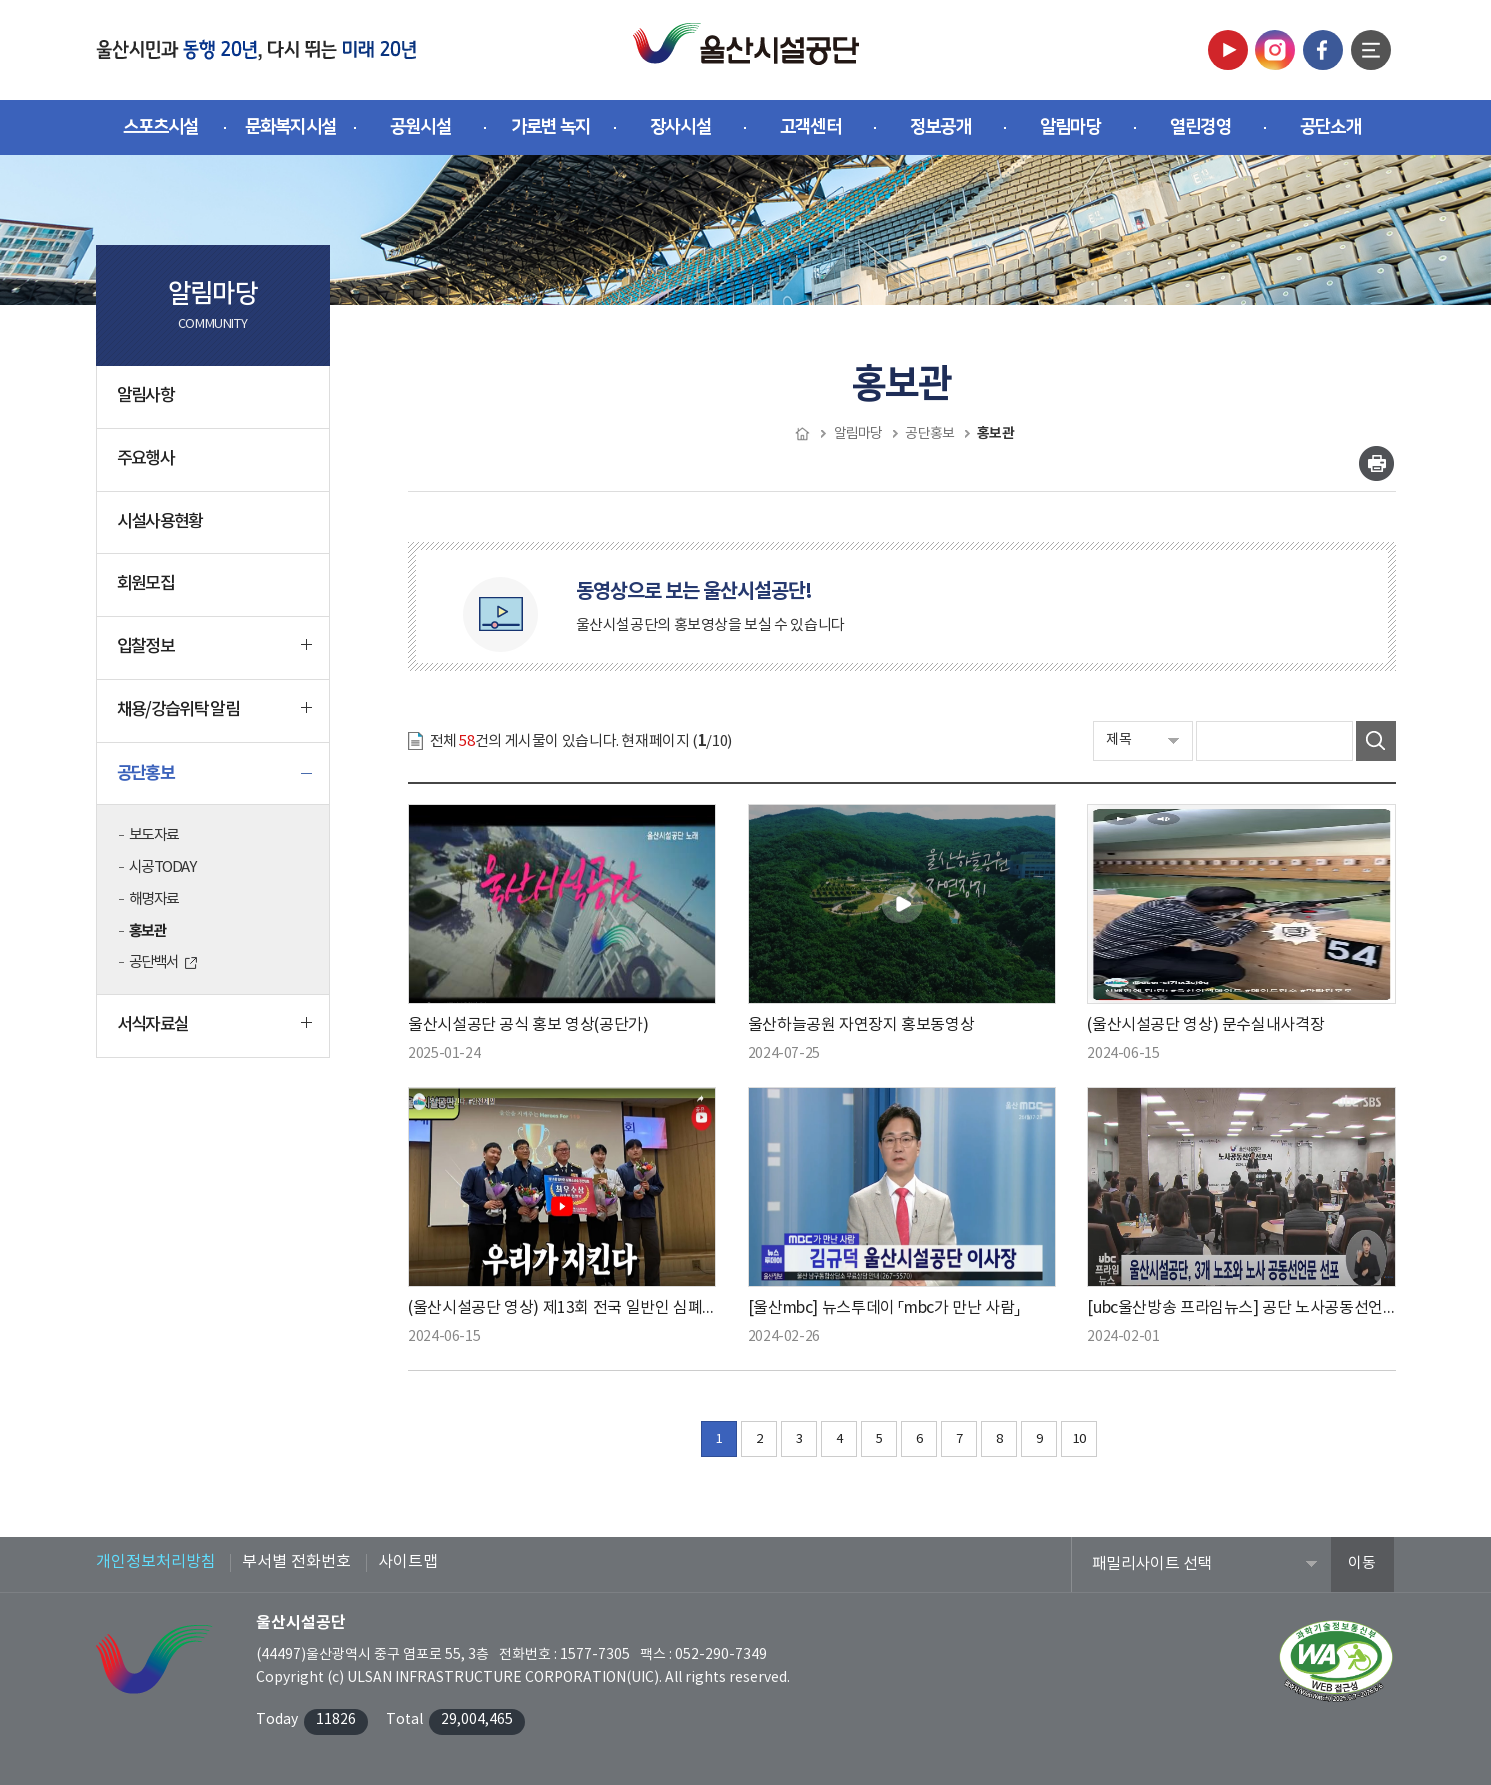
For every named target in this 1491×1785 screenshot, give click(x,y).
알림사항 (145, 396)
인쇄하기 (1376, 463)
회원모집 (145, 584)
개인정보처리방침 (156, 1562)
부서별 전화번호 (296, 1562)
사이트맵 (408, 1562)
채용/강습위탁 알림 (215, 718)
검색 (1376, 741)
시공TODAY (162, 867)
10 (1079, 1439)
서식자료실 (215, 1033)
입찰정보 (215, 655)
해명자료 (154, 899)
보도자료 (154, 835)
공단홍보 (215, 781)
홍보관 (148, 931)
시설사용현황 (160, 522)
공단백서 (154, 962)
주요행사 (145, 459)
